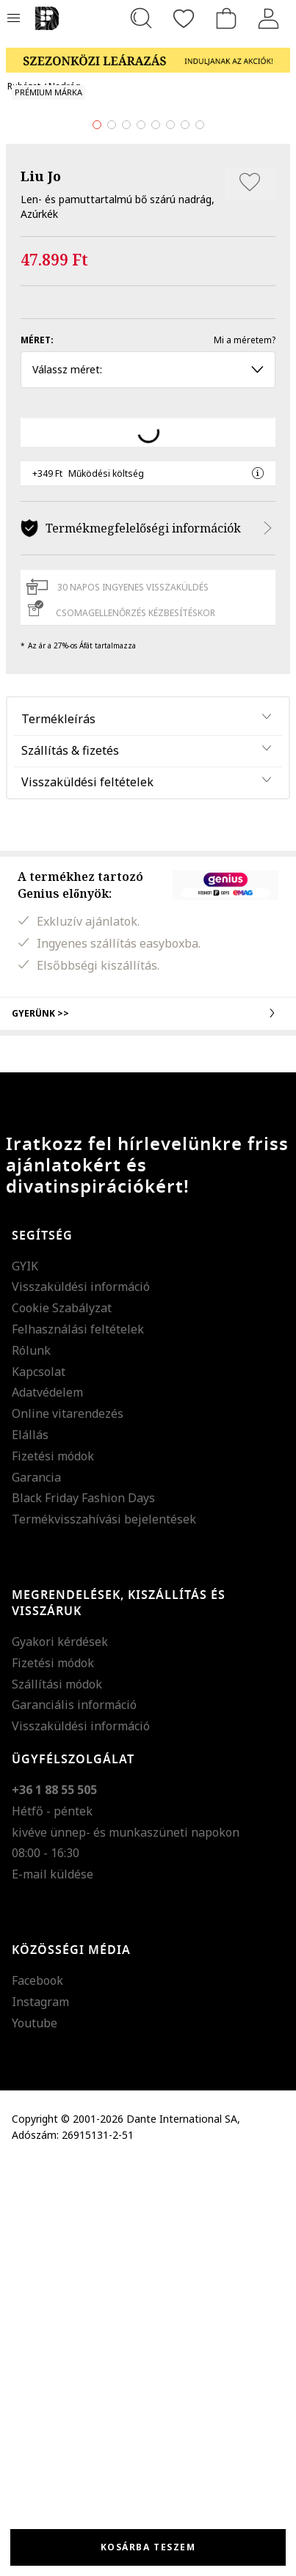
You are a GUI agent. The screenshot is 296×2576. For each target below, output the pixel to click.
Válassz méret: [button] (148, 781)
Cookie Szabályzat (62, 1719)
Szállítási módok (57, 2095)
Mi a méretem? (244, 751)
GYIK (25, 1677)
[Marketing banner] (148, 53)
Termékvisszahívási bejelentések (104, 1930)
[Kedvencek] (183, 18)
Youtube (34, 2434)
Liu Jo (41, 587)
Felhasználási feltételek (78, 1740)
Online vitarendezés (67, 1825)
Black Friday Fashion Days (83, 1910)
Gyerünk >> (148, 1425)
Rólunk (31, 1762)
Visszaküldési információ (81, 1699)
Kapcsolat (38, 1783)
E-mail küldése (52, 2285)
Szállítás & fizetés (70, 1162)
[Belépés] (269, 18)
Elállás (30, 1846)
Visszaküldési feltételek (87, 1193)
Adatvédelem (47, 1804)
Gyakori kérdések (60, 2053)
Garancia (36, 1889)
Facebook (37, 2392)
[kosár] (226, 18)
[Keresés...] (141, 18)
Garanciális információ (74, 2117)
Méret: (37, 751)
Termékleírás (58, 1130)
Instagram (40, 2413)
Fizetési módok (53, 1867)
